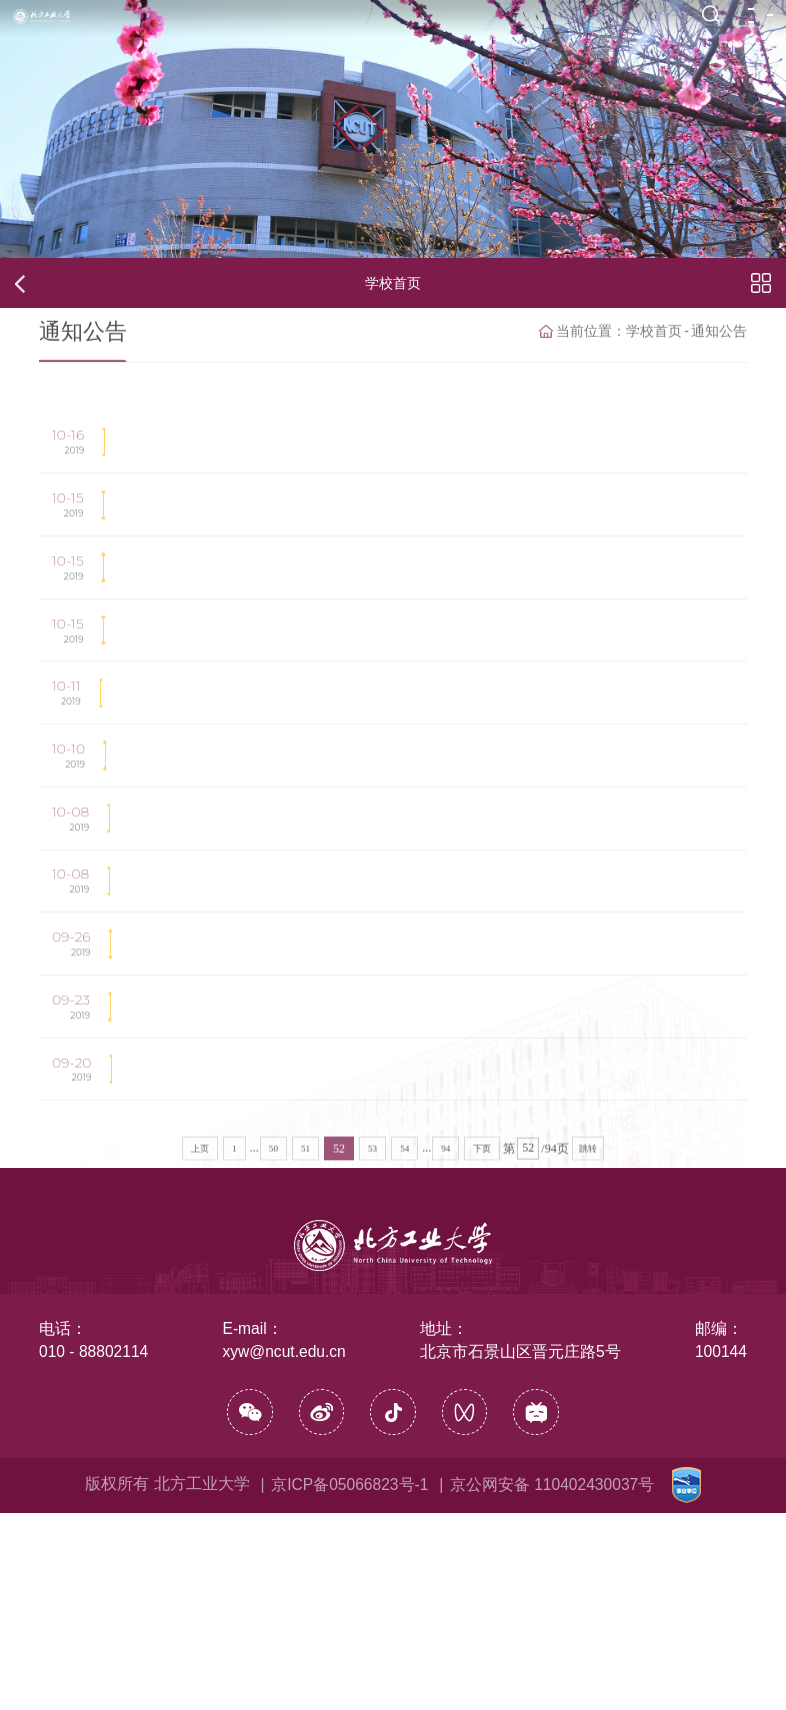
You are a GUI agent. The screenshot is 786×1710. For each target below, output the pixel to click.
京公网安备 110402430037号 (552, 1680)
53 (372, 1391)
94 (445, 1391)
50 (273, 1391)
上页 (200, 1391)
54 (404, 1391)
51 (305, 1391)
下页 (482, 1391)
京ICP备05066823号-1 (349, 1680)
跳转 (588, 1391)
